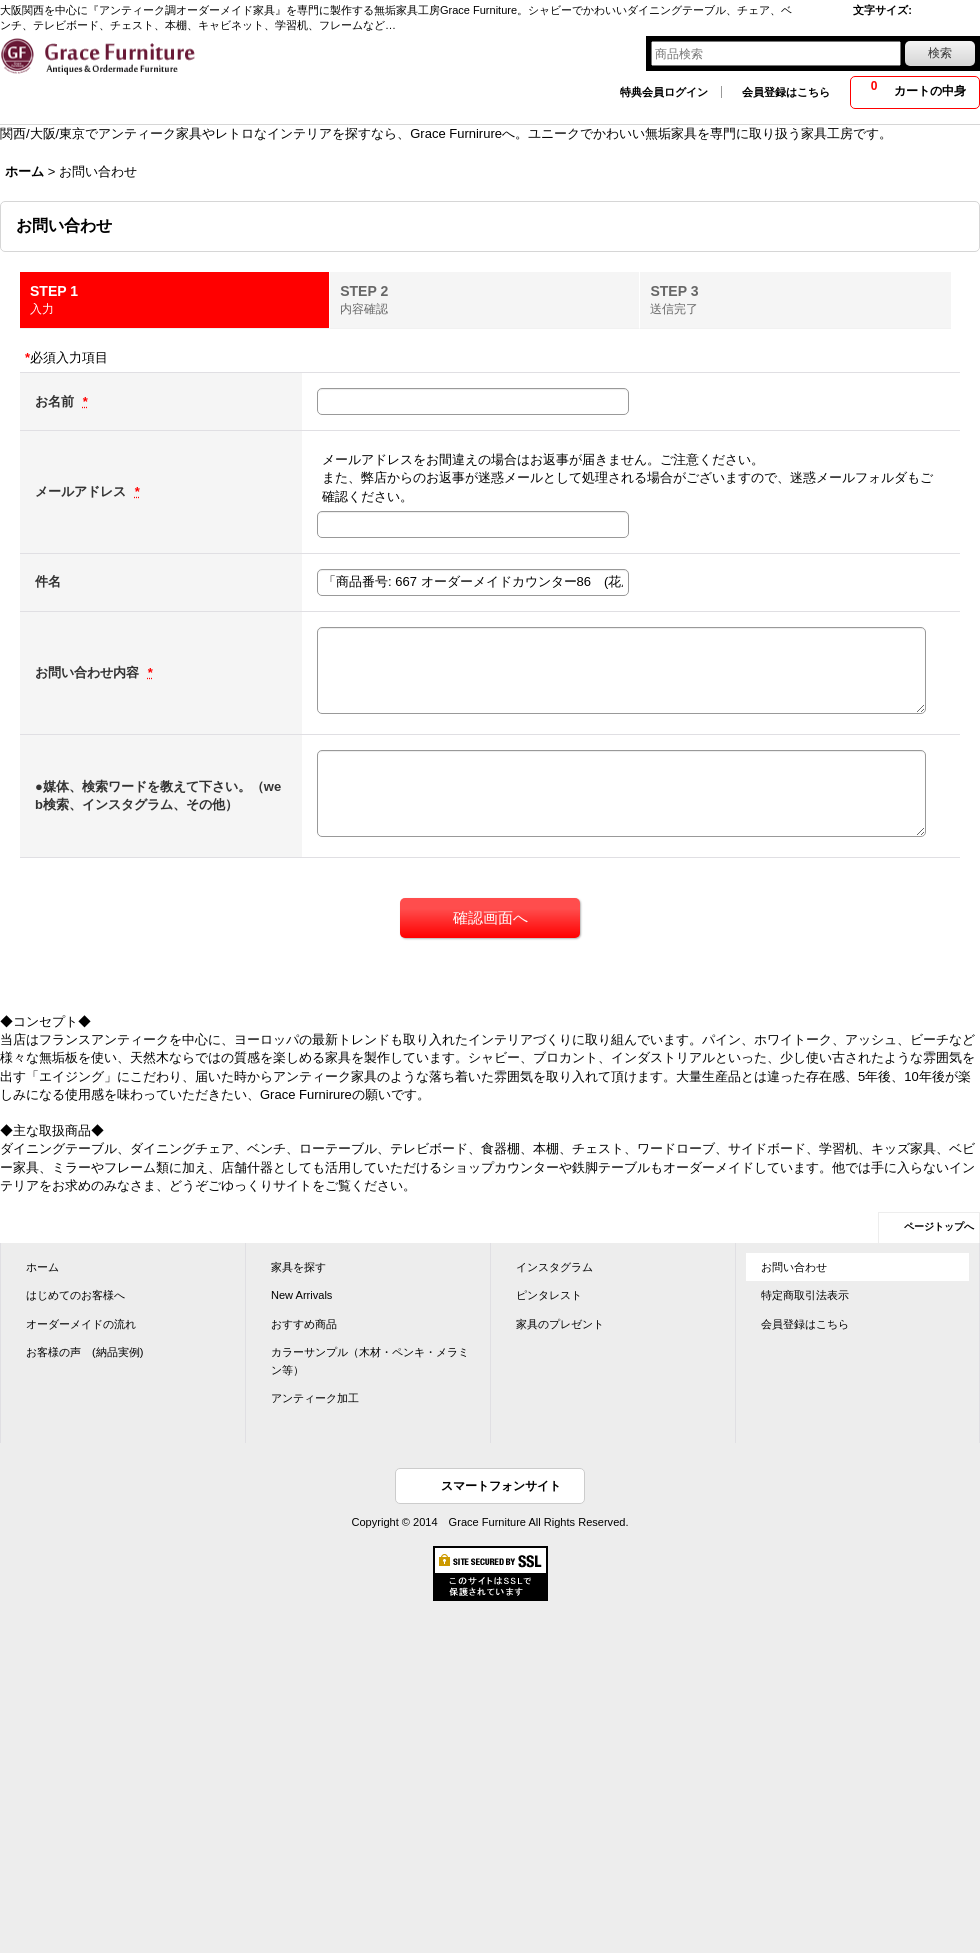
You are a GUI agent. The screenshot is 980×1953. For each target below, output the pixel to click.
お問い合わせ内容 (89, 672)
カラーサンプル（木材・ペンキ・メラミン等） (370, 1361)
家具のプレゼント (560, 1324)
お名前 (56, 401)
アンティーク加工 (315, 1398)
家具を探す (298, 1267)
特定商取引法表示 (805, 1295)
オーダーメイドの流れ (81, 1324)
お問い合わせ (794, 1267)
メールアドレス (82, 491)
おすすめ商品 (304, 1324)
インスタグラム (554, 1267)
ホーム (42, 1267)
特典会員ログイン (664, 92)
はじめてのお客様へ (75, 1295)
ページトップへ (939, 1226)
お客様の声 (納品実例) (84, 1352)
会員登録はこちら (786, 92)
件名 (48, 581)
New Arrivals (301, 1295)
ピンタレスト (549, 1295)
